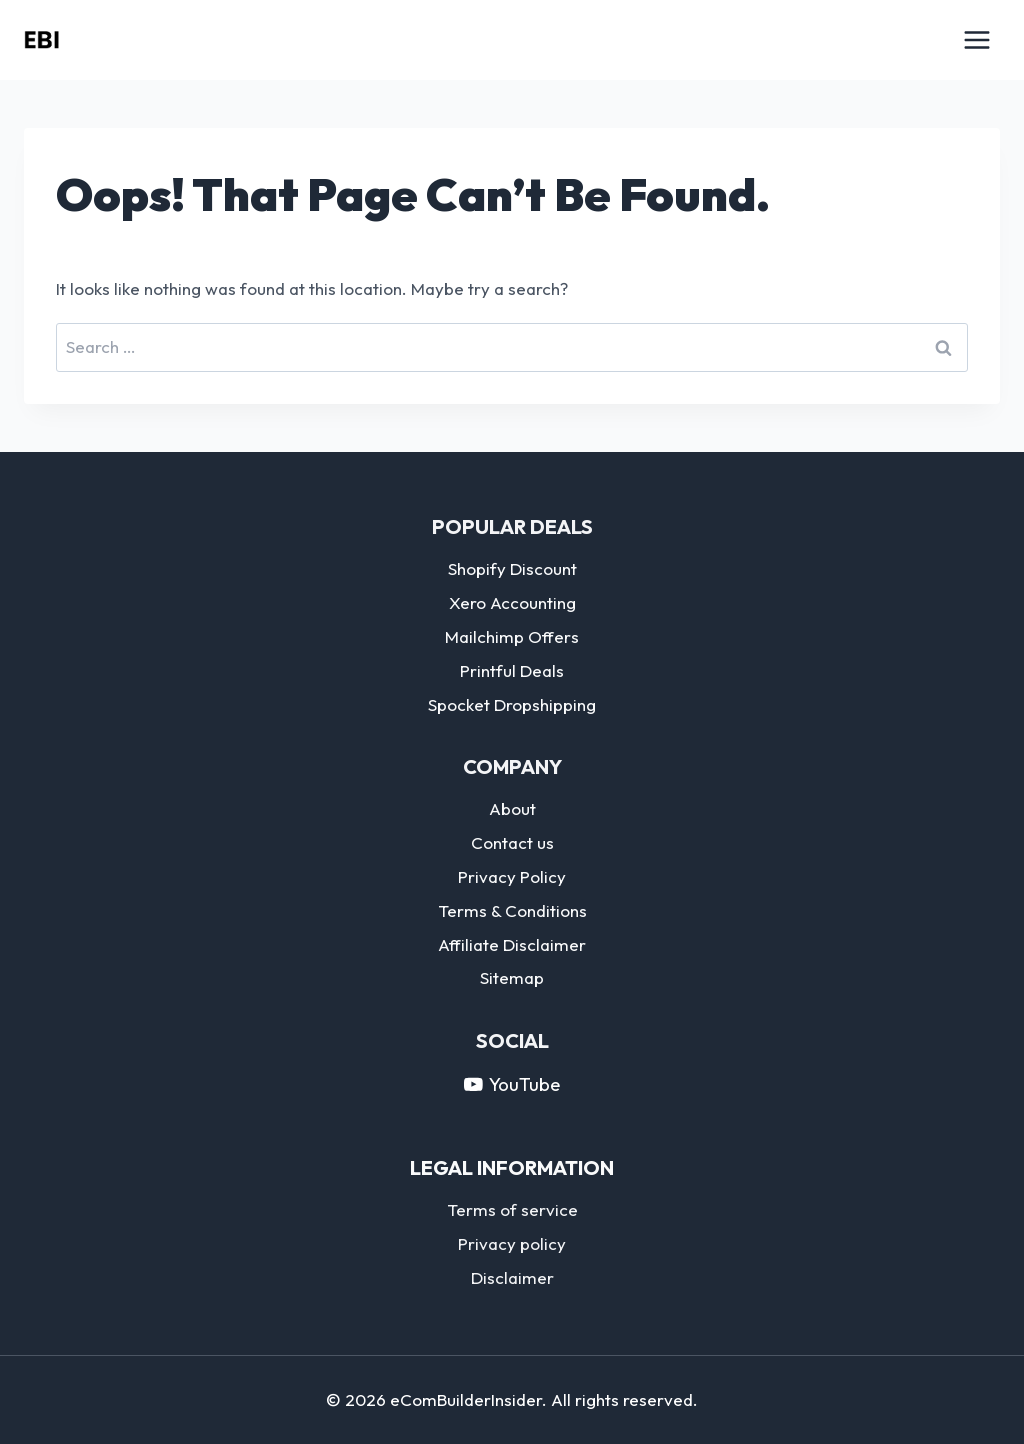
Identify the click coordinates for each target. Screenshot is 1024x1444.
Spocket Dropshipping (512, 704)
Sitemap (512, 977)
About (512, 808)
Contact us (512, 842)
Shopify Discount (512, 568)
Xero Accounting (512, 602)
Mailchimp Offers (512, 636)
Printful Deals (512, 670)
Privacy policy (512, 1243)
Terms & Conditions (512, 910)
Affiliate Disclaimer (512, 944)
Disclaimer (512, 1277)
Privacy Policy (512, 876)
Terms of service (512, 1209)
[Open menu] (976, 39)
